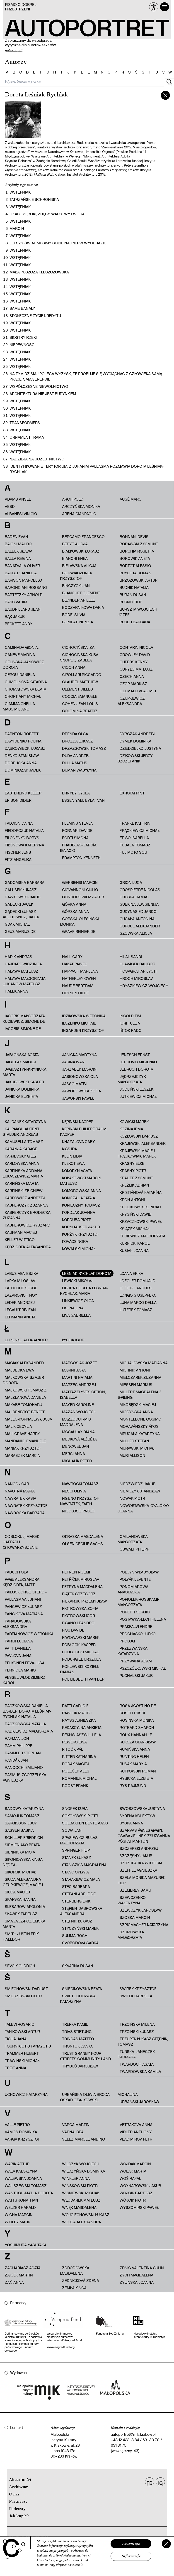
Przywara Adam (136, 1661)
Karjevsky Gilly (21, 1156)
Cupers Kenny (134, 662)
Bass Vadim (16, 602)
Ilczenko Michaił (79, 1023)
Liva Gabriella (76, 1315)
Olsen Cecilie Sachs (82, 1543)
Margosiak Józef (79, 1363)
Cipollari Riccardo (81, 674)
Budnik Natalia (134, 587)
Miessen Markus (136, 1384)
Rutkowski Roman (138, 1771)
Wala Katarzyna (21, 2171)
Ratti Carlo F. (75, 1705)
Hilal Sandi (131, 956)
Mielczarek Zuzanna (140, 1377)
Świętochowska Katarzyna (78, 1998)
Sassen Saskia (19, 1830)
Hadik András (18, 956)
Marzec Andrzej (79, 1384)
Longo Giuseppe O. (138, 1295)
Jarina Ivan (73, 1062)
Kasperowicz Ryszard (27, 1225)
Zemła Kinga (74, 2288)
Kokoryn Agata (77, 1170)
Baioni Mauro (18, 544)
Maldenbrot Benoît (25, 1412)
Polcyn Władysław (139, 1572)
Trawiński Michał (22, 2060)
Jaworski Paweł (78, 1098)
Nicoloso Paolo (78, 1511)
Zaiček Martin (19, 2275)
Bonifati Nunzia (77, 622)
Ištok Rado (131, 1030)
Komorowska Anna (81, 1190)
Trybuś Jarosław (80, 2066)
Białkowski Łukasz (80, 551)
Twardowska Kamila (140, 2071)
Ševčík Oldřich (20, 1966)
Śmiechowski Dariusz (26, 1988)
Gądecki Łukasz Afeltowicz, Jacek (21, 914)
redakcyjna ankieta (82, 1727)
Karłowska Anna (22, 1163)
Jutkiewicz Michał (138, 1096)
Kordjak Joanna (78, 1212)
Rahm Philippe (18, 1745)
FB (149, 2483)
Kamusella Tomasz (24, 1141)
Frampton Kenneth (81, 857)
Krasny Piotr (133, 1170)
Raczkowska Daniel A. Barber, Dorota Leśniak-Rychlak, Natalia (27, 1711)
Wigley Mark (17, 2222)
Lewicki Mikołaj (77, 1280)
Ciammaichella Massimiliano (19, 706)
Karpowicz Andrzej (25, 1198)
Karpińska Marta (22, 1183)
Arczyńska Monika (81, 506)
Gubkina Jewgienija (139, 904)
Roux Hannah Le (136, 1735)
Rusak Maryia (133, 1764)
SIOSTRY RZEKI (23, 337)
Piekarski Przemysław (84, 1601)
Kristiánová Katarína (141, 1192)
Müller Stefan (134, 1441)
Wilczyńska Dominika (83, 2171)
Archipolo (72, 499)
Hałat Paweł (74, 964)
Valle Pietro (17, 2124)
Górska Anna (75, 911)
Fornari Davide (77, 830)
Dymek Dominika (135, 741)
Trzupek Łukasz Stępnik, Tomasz (143, 2041)
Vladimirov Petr (136, 2139)
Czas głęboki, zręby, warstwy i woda (47, 214)
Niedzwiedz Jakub (137, 1484)
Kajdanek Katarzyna (25, 1121)
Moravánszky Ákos (139, 1426)
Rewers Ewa (74, 1742)
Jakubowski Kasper (24, 1082)
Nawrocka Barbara (25, 1513)
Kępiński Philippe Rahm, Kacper (83, 1131)
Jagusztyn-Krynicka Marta (24, 1072)
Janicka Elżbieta (21, 1096)
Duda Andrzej (76, 755)
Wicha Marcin (19, 2214)
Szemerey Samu (135, 1890)
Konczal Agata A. (79, 1198)
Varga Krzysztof (22, 2139)
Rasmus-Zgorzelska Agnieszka (24, 1777)
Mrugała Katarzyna (140, 1433)
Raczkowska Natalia (25, 1724)
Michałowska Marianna (144, 1363)
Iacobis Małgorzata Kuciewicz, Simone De (24, 1018)
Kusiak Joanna (134, 1250)
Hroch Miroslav (136, 978)
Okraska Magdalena (82, 1536)
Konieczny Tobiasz (81, 1205)
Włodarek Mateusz (81, 2200)
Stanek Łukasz (76, 1857)
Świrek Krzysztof (138, 1988)
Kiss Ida (69, 1149)
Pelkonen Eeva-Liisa (24, 1663)
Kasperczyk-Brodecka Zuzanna (27, 1215)
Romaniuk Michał (79, 1778)
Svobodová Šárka (80, 1943)
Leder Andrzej (20, 1302)
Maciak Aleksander (24, 1363)
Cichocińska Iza (78, 647)
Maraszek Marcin (22, 1455)
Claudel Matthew (80, 682)
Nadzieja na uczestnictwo (37, 459)
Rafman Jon (17, 1738)
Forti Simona (75, 838)
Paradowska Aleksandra (17, 1624)
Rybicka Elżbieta (136, 1778)
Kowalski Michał (79, 1248)
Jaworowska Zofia (81, 1091)
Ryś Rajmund (133, 1785)
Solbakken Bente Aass (85, 1823)
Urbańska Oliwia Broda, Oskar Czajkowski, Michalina (99, 2097)
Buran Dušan (133, 594)
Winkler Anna (76, 2178)
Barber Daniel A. (21, 573)
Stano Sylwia (75, 1872)
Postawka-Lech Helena (143, 1619)
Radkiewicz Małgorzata (29, 1731)
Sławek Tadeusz (21, 1914)
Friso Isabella (134, 838)
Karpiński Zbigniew (24, 1190)
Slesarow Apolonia (25, 1906)
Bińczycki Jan (76, 585)
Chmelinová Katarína (26, 682)
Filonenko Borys (22, 838)
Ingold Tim (130, 1016)
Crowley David (135, 654)
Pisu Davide (73, 1630)
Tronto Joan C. (77, 2046)
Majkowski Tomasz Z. (26, 1390)
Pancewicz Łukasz (23, 1606)
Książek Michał (135, 1229)
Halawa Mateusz (21, 971)
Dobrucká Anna (21, 763)
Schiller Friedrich (24, 1837)
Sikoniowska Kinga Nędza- (23, 1862)
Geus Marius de (20, 931)
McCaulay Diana (78, 1432)
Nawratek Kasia (20, 1498)
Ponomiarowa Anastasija (133, 1589)
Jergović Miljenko (138, 1062)
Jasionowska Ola (80, 1076)
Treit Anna (15, 2068)
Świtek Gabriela (136, 1996)
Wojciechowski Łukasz (85, 2214)
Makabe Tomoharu (23, 1404)
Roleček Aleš (75, 1771)
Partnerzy (18, 2502)
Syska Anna (131, 1823)
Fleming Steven (77, 823)
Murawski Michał (137, 1448)
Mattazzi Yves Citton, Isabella (83, 1394)
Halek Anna (16, 991)
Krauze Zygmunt (136, 1178)
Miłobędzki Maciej (138, 1404)
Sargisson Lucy (21, 1823)
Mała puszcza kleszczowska (39, 272)
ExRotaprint (132, 793)
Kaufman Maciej (21, 1232)
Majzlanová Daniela (25, 1397)
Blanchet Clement (81, 593)
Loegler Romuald (137, 1280)
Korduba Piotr (76, 1219)
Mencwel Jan (75, 1446)
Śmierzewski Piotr (23, 1996)
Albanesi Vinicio (21, 513)
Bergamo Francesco (83, 536)
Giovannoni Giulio (80, 889)
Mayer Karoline (78, 1404)
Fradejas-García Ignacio (78, 848)
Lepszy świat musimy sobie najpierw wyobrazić (58, 243)
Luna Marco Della (138, 1302)
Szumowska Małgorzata (131, 1934)
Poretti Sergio (135, 1612)
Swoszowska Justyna (142, 1808)
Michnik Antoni (135, 1370)
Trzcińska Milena (137, 2024)
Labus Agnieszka (21, 1273)
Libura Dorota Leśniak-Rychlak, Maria (84, 1290)
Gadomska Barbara (24, 882)
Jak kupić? (19, 2516)
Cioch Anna (73, 667)
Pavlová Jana (18, 1655)
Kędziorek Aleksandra (28, 1247)
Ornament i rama (27, 437)
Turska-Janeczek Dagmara (136, 2054)
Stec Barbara (76, 1886)
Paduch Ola (16, 1572)
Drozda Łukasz (77, 741)
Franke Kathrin (135, 823)
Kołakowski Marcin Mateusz (80, 1180)
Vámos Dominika (21, 2132)
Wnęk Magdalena (79, 2207)
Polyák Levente (135, 1579)
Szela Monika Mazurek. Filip (142, 1880)
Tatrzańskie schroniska (34, 199)
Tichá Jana (16, 2039)
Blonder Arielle (78, 600)
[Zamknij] (166, 2543)
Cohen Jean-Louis (80, 703)
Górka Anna (74, 904)
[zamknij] (165, 95)
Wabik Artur (17, 2164)
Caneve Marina (20, 654)
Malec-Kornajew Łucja (28, 1419)
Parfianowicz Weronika (29, 1634)
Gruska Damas (134, 897)
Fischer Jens (18, 852)
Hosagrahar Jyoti (138, 971)
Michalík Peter (77, 1461)
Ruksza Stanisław (138, 1742)
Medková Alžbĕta (79, 1439)
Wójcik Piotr (133, 2200)
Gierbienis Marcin (80, 882)
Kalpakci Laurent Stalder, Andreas (21, 1131)
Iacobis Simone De (23, 1028)
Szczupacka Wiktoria (141, 1863)
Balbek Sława (18, 551)
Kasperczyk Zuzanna (26, 1205)
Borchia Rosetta (137, 551)
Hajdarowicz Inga (23, 964)
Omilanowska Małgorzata (133, 1539)
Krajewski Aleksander (143, 1143)
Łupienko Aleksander (26, 1340)
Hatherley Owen (79, 978)
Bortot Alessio (135, 565)
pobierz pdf (13, 50)
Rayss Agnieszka (79, 1720)
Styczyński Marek (80, 1928)
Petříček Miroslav (80, 1579)
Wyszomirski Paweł (139, 2207)
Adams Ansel (18, 499)
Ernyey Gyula (76, 793)
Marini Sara (74, 1370)
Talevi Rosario (19, 2024)
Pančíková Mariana (24, 1614)
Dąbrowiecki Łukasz (25, 748)
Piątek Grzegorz (79, 1594)
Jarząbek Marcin (79, 1069)
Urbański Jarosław (139, 2101)
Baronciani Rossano (26, 587)
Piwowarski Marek (80, 1637)
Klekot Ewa (73, 1163)
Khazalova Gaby (78, 1141)
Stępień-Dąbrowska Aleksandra (81, 1911)
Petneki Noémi (76, 1572)
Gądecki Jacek (19, 904)
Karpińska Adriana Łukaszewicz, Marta (23, 1173)
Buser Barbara (135, 622)
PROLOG (127, 1641)
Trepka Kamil (75, 2024)
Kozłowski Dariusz (139, 1136)
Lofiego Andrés (136, 1288)
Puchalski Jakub (136, 1675)
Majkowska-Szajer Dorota (23, 1380)
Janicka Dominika (22, 1089)
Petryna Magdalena (82, 1586)
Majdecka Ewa (19, 1370)
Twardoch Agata (137, 2064)
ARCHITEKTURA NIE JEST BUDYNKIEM (43, 393)
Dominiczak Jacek (23, 770)
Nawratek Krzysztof (26, 1505)
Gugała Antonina (137, 919)
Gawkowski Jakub (22, 897)
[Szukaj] (169, 81)
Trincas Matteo (78, 2039)
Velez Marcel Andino (83, 2139)
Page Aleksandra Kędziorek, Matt (21, 1582)
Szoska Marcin (135, 1917)
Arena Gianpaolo (79, 513)
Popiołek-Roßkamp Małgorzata (138, 1602)
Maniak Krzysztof (23, 1448)
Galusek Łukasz (21, 889)
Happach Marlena (80, 971)
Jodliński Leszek (136, 1089)
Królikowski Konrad (140, 1207)
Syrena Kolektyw (137, 1816)
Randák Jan (16, 1760)
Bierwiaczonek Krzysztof (76, 575)
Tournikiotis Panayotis (28, 2046)
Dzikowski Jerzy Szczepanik (135, 758)
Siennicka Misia (20, 1852)
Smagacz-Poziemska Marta (24, 1924)
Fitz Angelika (18, 859)
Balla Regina (18, 558)
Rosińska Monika (137, 1720)
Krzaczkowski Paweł (141, 1221)
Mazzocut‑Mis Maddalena (75, 1422)
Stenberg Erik (76, 1901)
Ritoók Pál (72, 1749)
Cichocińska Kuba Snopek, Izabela (79, 657)
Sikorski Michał (20, 1872)
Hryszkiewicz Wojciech (144, 985)
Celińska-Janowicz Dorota (23, 664)
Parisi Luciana (19, 1641)
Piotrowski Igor (78, 1615)
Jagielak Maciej (20, 1062)
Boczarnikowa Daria (83, 607)
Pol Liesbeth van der (83, 1679)
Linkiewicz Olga (78, 1300)
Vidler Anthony (136, 2132)
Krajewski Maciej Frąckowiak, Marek (137, 1153)
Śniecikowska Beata (82, 1988)
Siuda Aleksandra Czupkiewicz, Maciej (23, 1882)
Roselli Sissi (132, 1713)
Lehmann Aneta (20, 1317)
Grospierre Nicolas (140, 889)
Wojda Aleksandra (81, 2222)
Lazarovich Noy (21, 1295)
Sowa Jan (72, 1830)
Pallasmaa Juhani (23, 1599)
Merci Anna (73, 1453)
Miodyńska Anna (136, 1412)
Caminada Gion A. (22, 647)
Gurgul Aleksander (140, 926)
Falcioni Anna (19, 823)
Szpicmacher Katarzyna (144, 1924)
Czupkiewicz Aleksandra (131, 701)
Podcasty (17, 2509)
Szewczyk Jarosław (141, 1910)
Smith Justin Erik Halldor (21, 1936)
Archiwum (18, 2487)
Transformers (25, 422)
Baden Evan (16, 536)
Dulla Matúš (74, 763)
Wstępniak (20, 192)
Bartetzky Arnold (24, 594)
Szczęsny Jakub (136, 1855)
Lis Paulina (73, 1308)
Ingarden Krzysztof (83, 1030)
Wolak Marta (133, 2171)
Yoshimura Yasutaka (25, 2245)
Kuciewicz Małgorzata (142, 1236)
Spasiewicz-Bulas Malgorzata (79, 1840)
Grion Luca (131, 882)
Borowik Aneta (135, 558)
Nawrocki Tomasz (80, 1484)
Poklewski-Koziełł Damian (79, 1669)
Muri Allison (132, 1455)
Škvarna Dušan (77, 1966)
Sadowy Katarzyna (24, 1808)
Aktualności (20, 2480)
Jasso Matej (74, 1084)
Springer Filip (76, 1850)
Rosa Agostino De (138, 1705)
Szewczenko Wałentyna (132, 1900)
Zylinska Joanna (137, 2282)
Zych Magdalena (136, 2275)
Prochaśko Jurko (138, 1634)
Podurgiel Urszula (81, 1659)
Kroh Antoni (132, 1199)
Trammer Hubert (22, 2053)
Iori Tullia (130, 1023)
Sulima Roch (74, 1935)
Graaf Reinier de (78, 931)
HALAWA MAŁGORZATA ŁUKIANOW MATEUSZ (24, 981)
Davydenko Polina (23, 741)
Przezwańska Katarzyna (132, 1651)
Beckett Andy (18, 624)
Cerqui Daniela (20, 674)
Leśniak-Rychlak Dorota (86, 1273)
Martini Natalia (77, 1377)
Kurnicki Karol (135, 1243)
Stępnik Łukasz (77, 1921)
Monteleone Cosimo (140, 1419)
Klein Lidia (72, 1156)
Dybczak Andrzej (137, 734)
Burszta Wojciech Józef (137, 612)
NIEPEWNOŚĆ (22, 344)
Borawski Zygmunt (139, 544)
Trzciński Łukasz (137, 2031)
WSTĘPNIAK (20, 301)
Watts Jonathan (21, 2200)
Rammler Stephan (23, 1753)
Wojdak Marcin (135, 2164)
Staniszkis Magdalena (84, 1865)
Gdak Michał (17, 924)
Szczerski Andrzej (139, 1848)
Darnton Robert (22, 734)
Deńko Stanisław (22, 755)
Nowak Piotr (132, 1498)
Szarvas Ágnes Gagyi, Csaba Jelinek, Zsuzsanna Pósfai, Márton (144, 1835)
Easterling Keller (23, 793)
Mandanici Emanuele (25, 1441)
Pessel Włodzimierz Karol (24, 1680)
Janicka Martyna (79, 1054)
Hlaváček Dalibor (137, 964)
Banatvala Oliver (22, 565)
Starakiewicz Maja (81, 1879)
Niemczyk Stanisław (140, 1491)
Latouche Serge (21, 1288)
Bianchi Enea (75, 558)
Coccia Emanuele (79, 696)
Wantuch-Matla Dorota (29, 2193)
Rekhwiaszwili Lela (81, 1735)
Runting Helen (134, 1756)
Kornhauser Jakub (81, 1227)
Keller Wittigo (20, 1239)
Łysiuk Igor (73, 1340)
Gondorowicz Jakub (83, 897)
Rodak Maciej (75, 1764)
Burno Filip (131, 602)
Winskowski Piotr (80, 2185)
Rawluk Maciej (77, 1713)
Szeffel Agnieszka (138, 1870)
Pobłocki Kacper (79, 1644)
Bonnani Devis (134, 536)
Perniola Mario (20, 1670)
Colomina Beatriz (80, 711)
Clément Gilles (77, 689)
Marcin (17, 228)
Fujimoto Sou (133, 852)
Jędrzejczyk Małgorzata (132, 1079)
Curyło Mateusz (136, 669)
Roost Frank (75, 1785)
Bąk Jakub (15, 616)
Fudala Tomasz (135, 845)
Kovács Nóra (75, 1241)
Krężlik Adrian (134, 1185)
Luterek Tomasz (136, 1310)
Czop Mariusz (133, 683)
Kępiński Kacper (77, 1121)
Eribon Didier (18, 800)
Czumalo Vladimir (138, 691)
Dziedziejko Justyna (140, 748)
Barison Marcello (23, 580)
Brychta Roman (135, 573)
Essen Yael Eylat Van (83, 800)
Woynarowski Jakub (140, 2185)
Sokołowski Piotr (80, 1816)
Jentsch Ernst (135, 1054)
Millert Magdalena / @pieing (139, 1394)
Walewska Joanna (23, 2178)
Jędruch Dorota (136, 1069)
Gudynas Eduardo (138, 911)
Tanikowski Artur (22, 2031)
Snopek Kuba (75, 1808)
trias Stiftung (77, 2031)
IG (160, 2483)
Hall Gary (72, 956)
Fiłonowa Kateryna (24, 845)
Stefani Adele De (79, 1894)
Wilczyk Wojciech (80, 2164)
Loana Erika (131, 1273)
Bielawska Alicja (79, 565)
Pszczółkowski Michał (143, 1668)
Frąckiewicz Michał (140, 830)
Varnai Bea (73, 2132)
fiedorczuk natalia (24, 830)
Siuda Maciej (17, 1892)
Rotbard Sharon (137, 1727)
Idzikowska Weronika (84, 1016)
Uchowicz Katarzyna (26, 2094)
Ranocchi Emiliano (24, 1767)
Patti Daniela (18, 1648)
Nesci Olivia (74, 1491)
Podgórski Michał (80, 1652)
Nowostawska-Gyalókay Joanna (143, 1508)
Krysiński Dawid (136, 1214)
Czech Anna (132, 676)
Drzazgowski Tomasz (84, 748)
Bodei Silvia (73, 614)
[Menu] (164, 6)
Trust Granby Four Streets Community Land (85, 2056)
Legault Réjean (20, 1310)
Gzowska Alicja (136, 933)
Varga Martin (75, 2124)
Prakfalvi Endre (136, 1626)
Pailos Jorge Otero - (26, 1592)
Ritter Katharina (79, 1756)
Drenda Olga (75, 734)
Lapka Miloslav (20, 1280)
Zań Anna (14, 2282)
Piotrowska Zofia (80, 1608)
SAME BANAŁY (22, 308)
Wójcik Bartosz (136, 2193)
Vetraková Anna (136, 2124)
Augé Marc (130, 499)
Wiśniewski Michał (80, 2193)
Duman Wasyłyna (79, 770)
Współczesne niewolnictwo (39, 386)
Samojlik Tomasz (22, 1816)
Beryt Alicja (75, 544)
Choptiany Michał (23, 696)
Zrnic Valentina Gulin (142, 2268)
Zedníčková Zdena (80, 2280)
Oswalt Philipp (134, 1549)
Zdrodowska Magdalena (74, 2270)
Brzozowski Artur (138, 580)
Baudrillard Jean (23, 609)
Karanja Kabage (21, 1149)
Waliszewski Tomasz (26, 2185)
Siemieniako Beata (22, 1845)
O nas (14, 2494)
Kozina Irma (131, 1129)
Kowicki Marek (134, 1121)
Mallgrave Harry (22, 1433)
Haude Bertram (77, 985)
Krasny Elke (132, 1163)
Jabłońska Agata (22, 1054)
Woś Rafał (130, 2178)
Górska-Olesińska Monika (79, 921)
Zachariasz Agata (23, 2268)
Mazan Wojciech (79, 1412)
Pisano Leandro (78, 1623)
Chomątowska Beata (25, 689)
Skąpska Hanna (20, 1899)
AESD (10, 506)
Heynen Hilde (75, 993)
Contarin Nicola (136, 647)
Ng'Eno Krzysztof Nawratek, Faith (79, 1501)
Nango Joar (17, 1484)
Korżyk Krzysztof (81, 1234)
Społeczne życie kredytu (35, 315)
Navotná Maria (20, 1491)
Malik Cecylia (18, 1426)
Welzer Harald (20, 2207)
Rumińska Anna (135, 1749)
